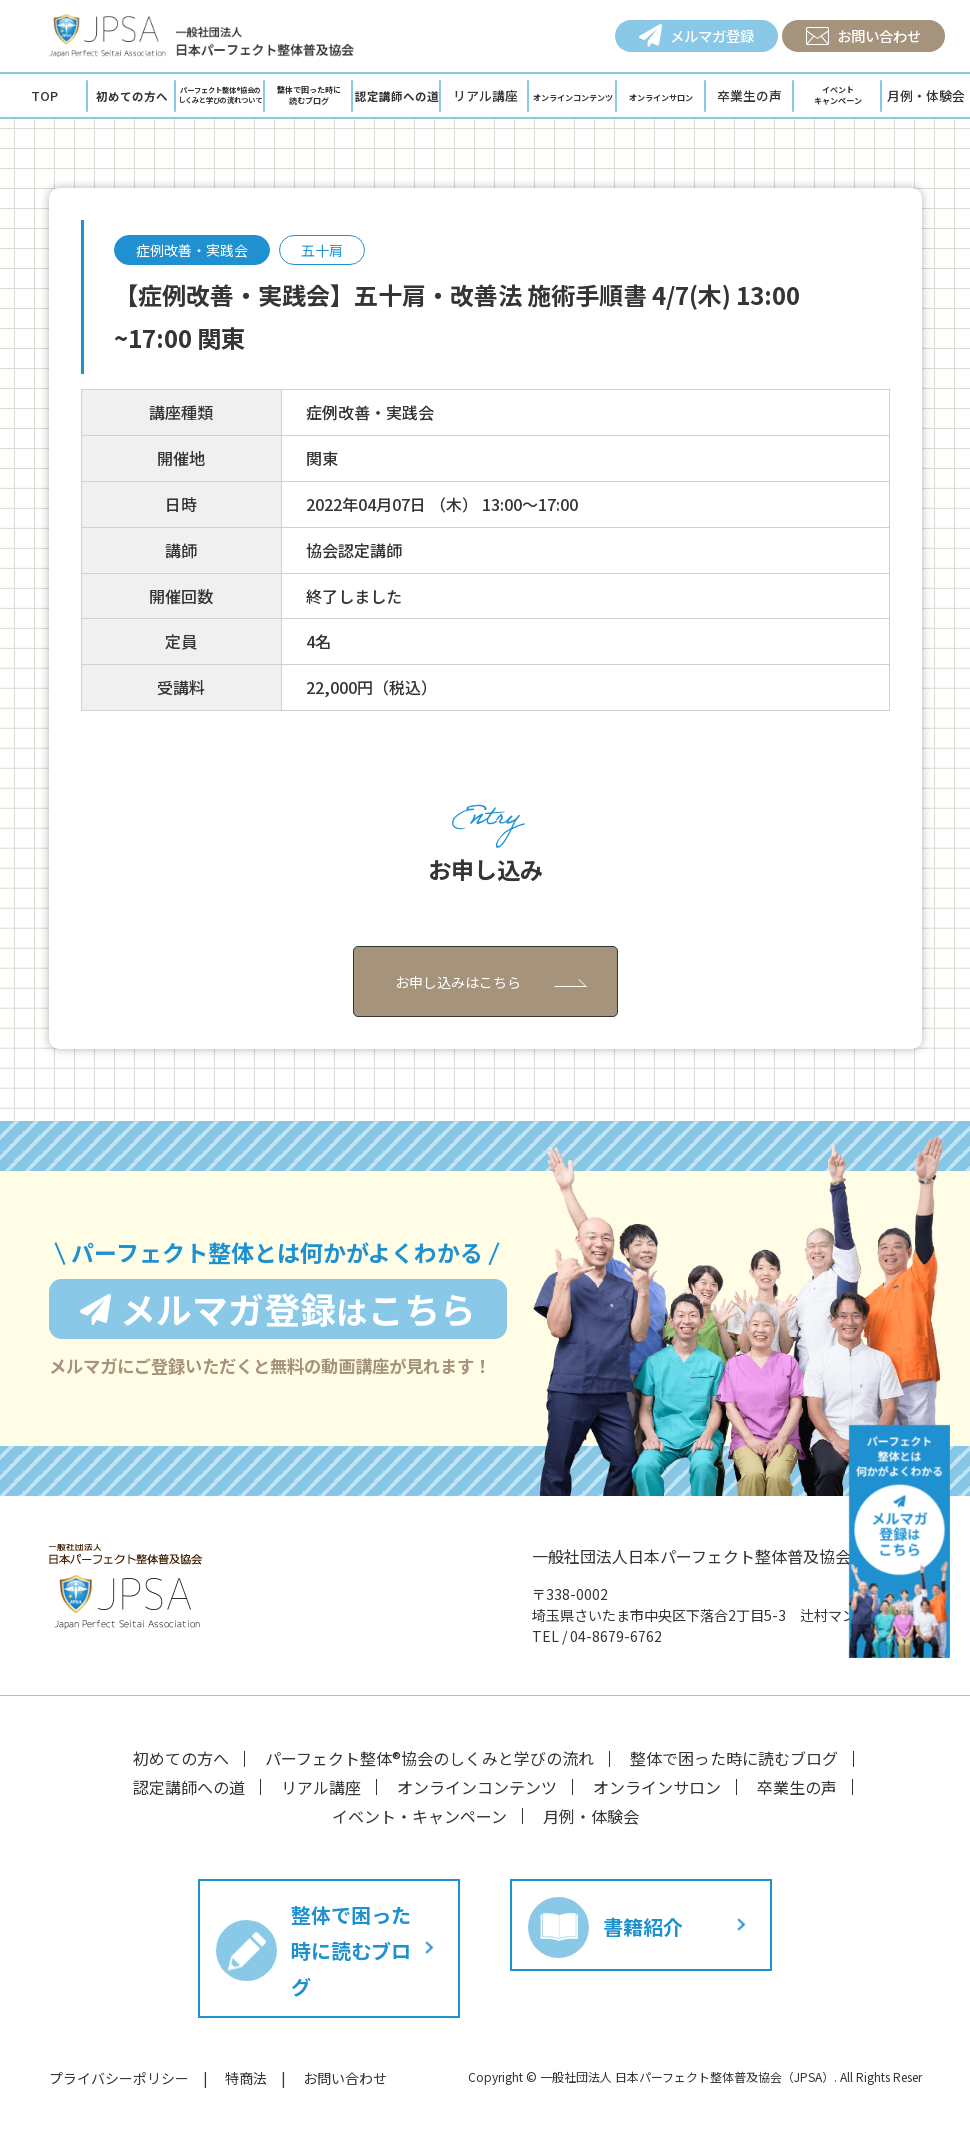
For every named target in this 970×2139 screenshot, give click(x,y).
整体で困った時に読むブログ (734, 1758)
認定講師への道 (189, 1787)
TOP (44, 95)
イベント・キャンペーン (419, 1816)
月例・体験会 (591, 1816)
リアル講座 (485, 95)
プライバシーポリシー (119, 2078)
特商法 (246, 2078)
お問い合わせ (863, 35)
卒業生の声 (749, 95)
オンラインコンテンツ (477, 1787)
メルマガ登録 (696, 35)
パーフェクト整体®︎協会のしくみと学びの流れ (429, 1758)
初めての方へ (181, 1758)
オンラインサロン (657, 1787)
